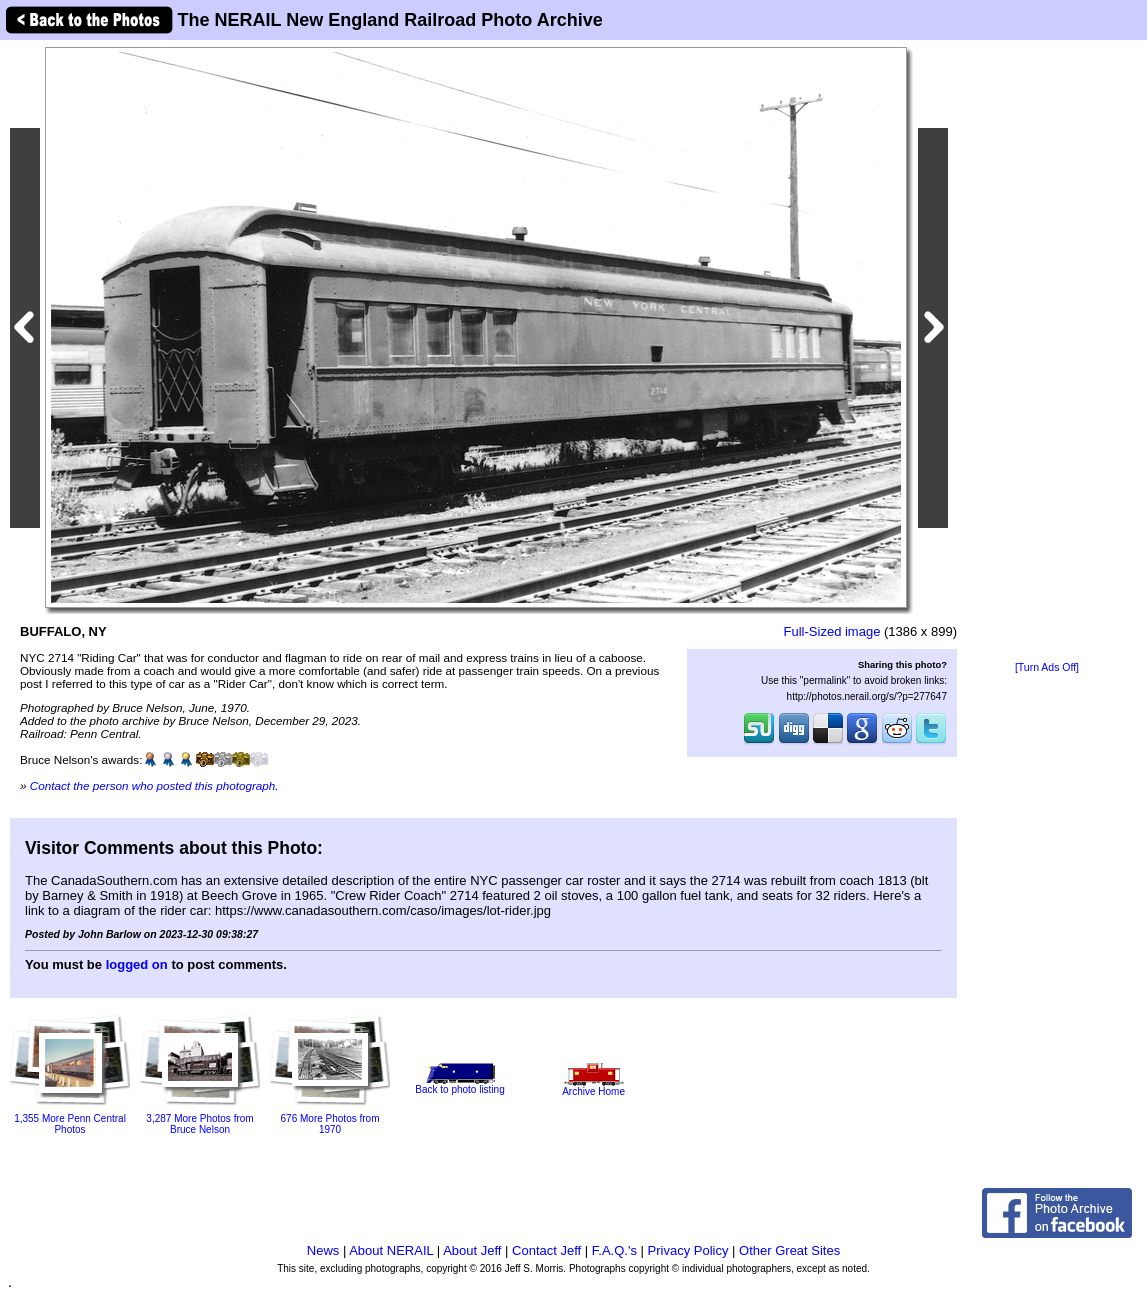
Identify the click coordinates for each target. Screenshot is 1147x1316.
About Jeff (472, 1250)
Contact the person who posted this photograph (153, 785)
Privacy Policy (688, 1250)
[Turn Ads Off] (1047, 667)
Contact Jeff (546, 1250)
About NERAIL (391, 1250)
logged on (137, 964)
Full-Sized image (832, 631)
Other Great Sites (789, 1250)
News (323, 1250)
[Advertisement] (1047, 352)
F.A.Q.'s (614, 1250)
